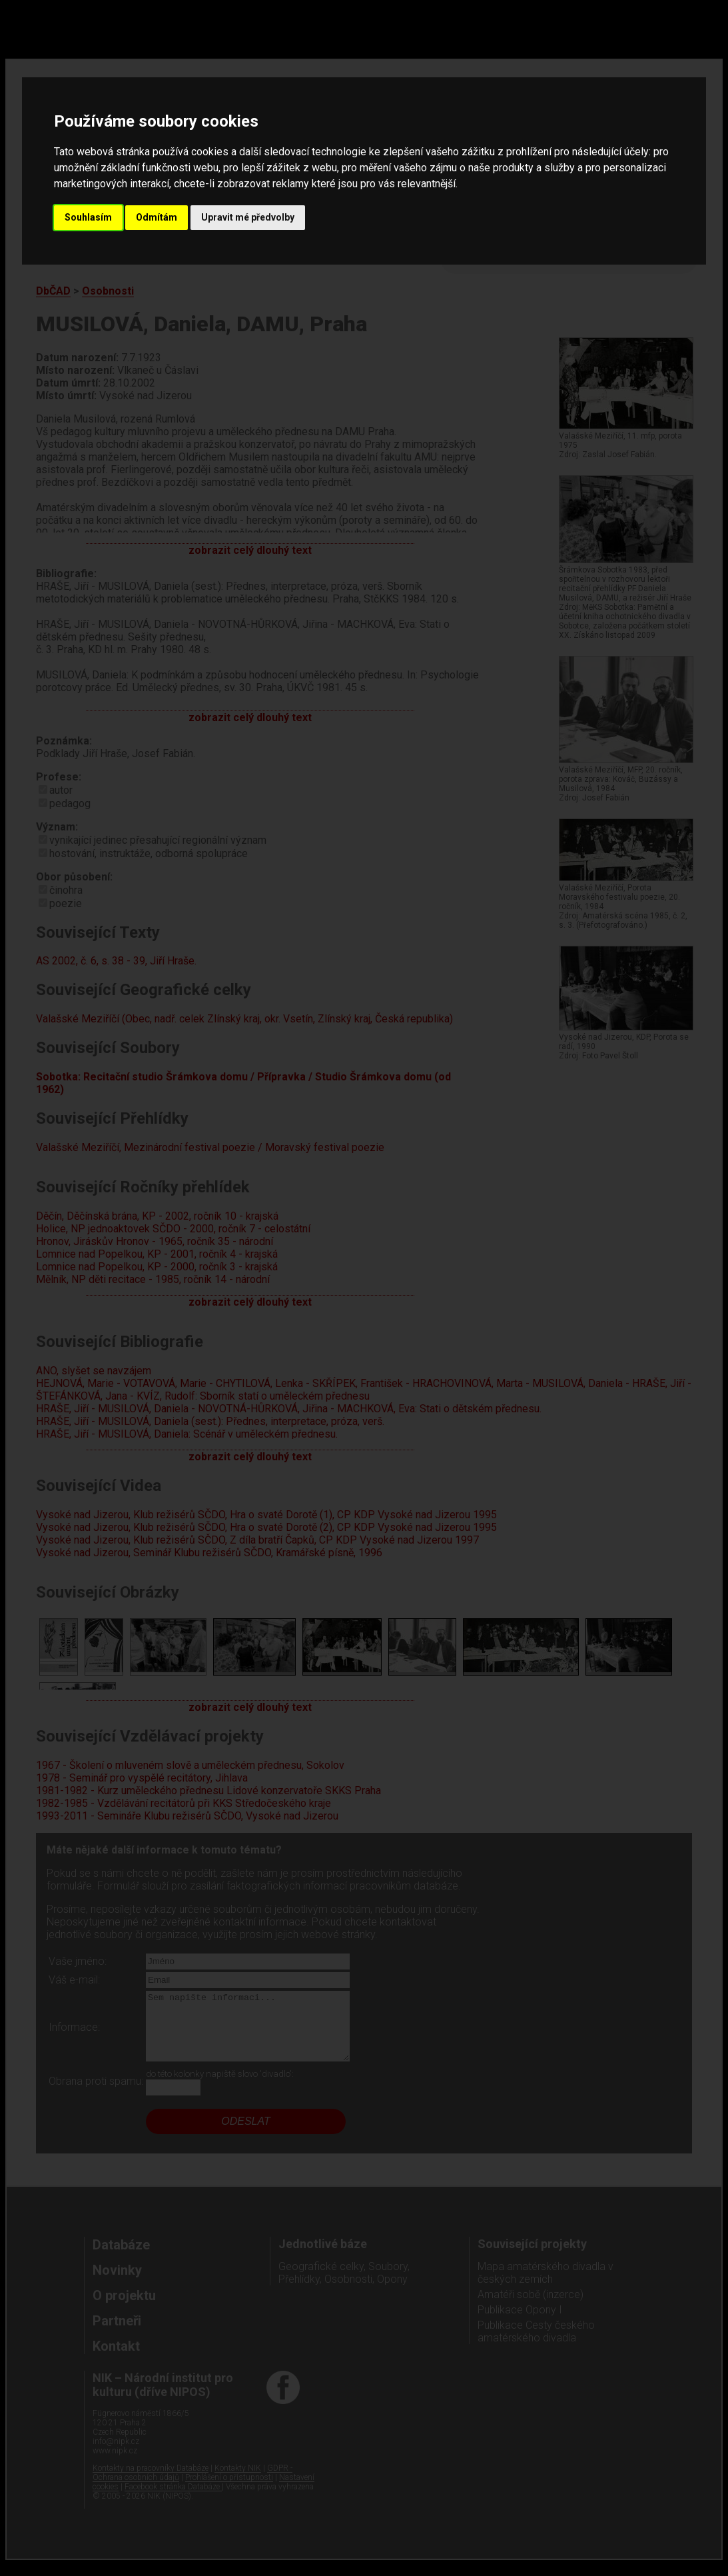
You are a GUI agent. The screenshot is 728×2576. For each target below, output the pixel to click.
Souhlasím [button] (88, 217)
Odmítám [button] (156, 217)
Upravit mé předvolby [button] (247, 217)
